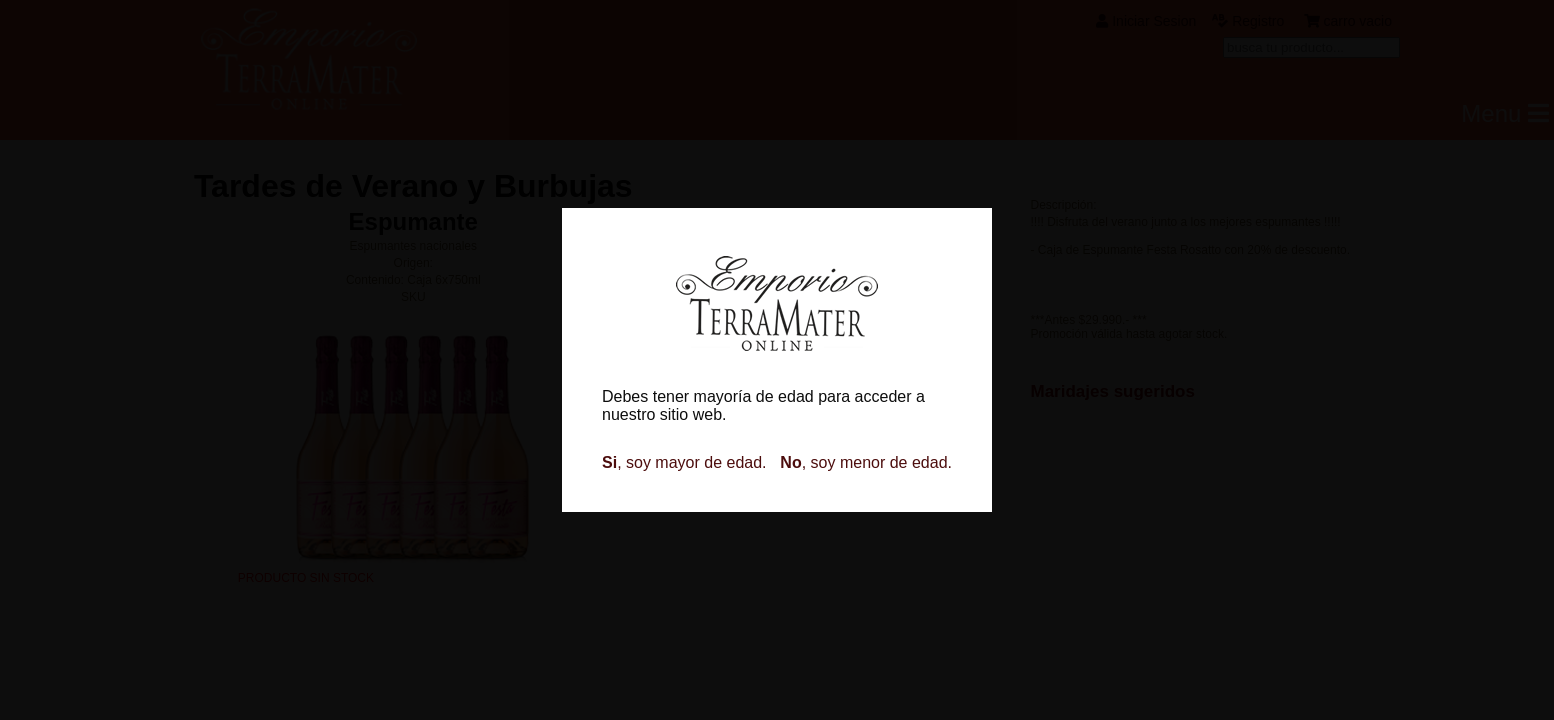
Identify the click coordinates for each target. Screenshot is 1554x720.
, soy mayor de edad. (684, 462)
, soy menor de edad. (866, 462)
